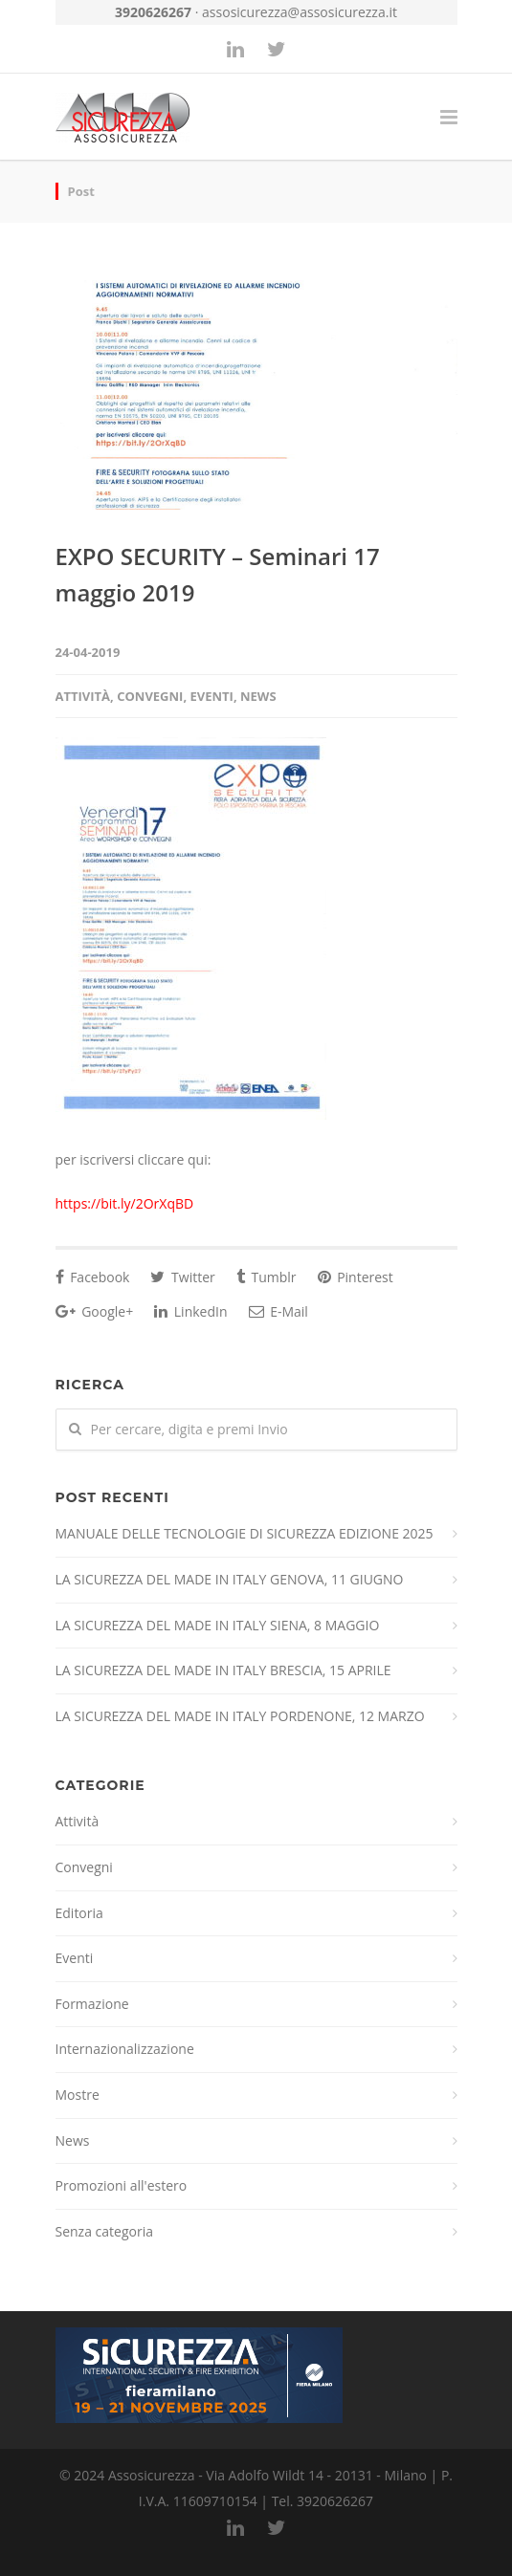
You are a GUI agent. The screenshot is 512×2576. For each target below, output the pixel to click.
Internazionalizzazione (125, 2049)
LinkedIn (190, 1311)
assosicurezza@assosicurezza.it (299, 12)
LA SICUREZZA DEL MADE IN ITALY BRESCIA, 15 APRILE (223, 1670)
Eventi (212, 696)
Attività (83, 696)
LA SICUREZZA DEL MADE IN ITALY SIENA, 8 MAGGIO (218, 1625)
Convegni (150, 696)
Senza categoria (105, 2231)
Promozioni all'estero (122, 2185)
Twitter (182, 1277)
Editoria (79, 1913)
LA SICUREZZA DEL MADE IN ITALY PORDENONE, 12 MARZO (240, 1716)
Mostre (78, 2094)
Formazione (92, 2004)
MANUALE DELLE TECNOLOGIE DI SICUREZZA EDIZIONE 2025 (245, 1533)
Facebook (93, 1277)
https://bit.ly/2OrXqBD (125, 1203)
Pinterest (355, 1277)
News (258, 696)
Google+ (95, 1311)
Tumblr (266, 1277)
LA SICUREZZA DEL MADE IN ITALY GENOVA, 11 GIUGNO (230, 1579)
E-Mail (278, 1311)
